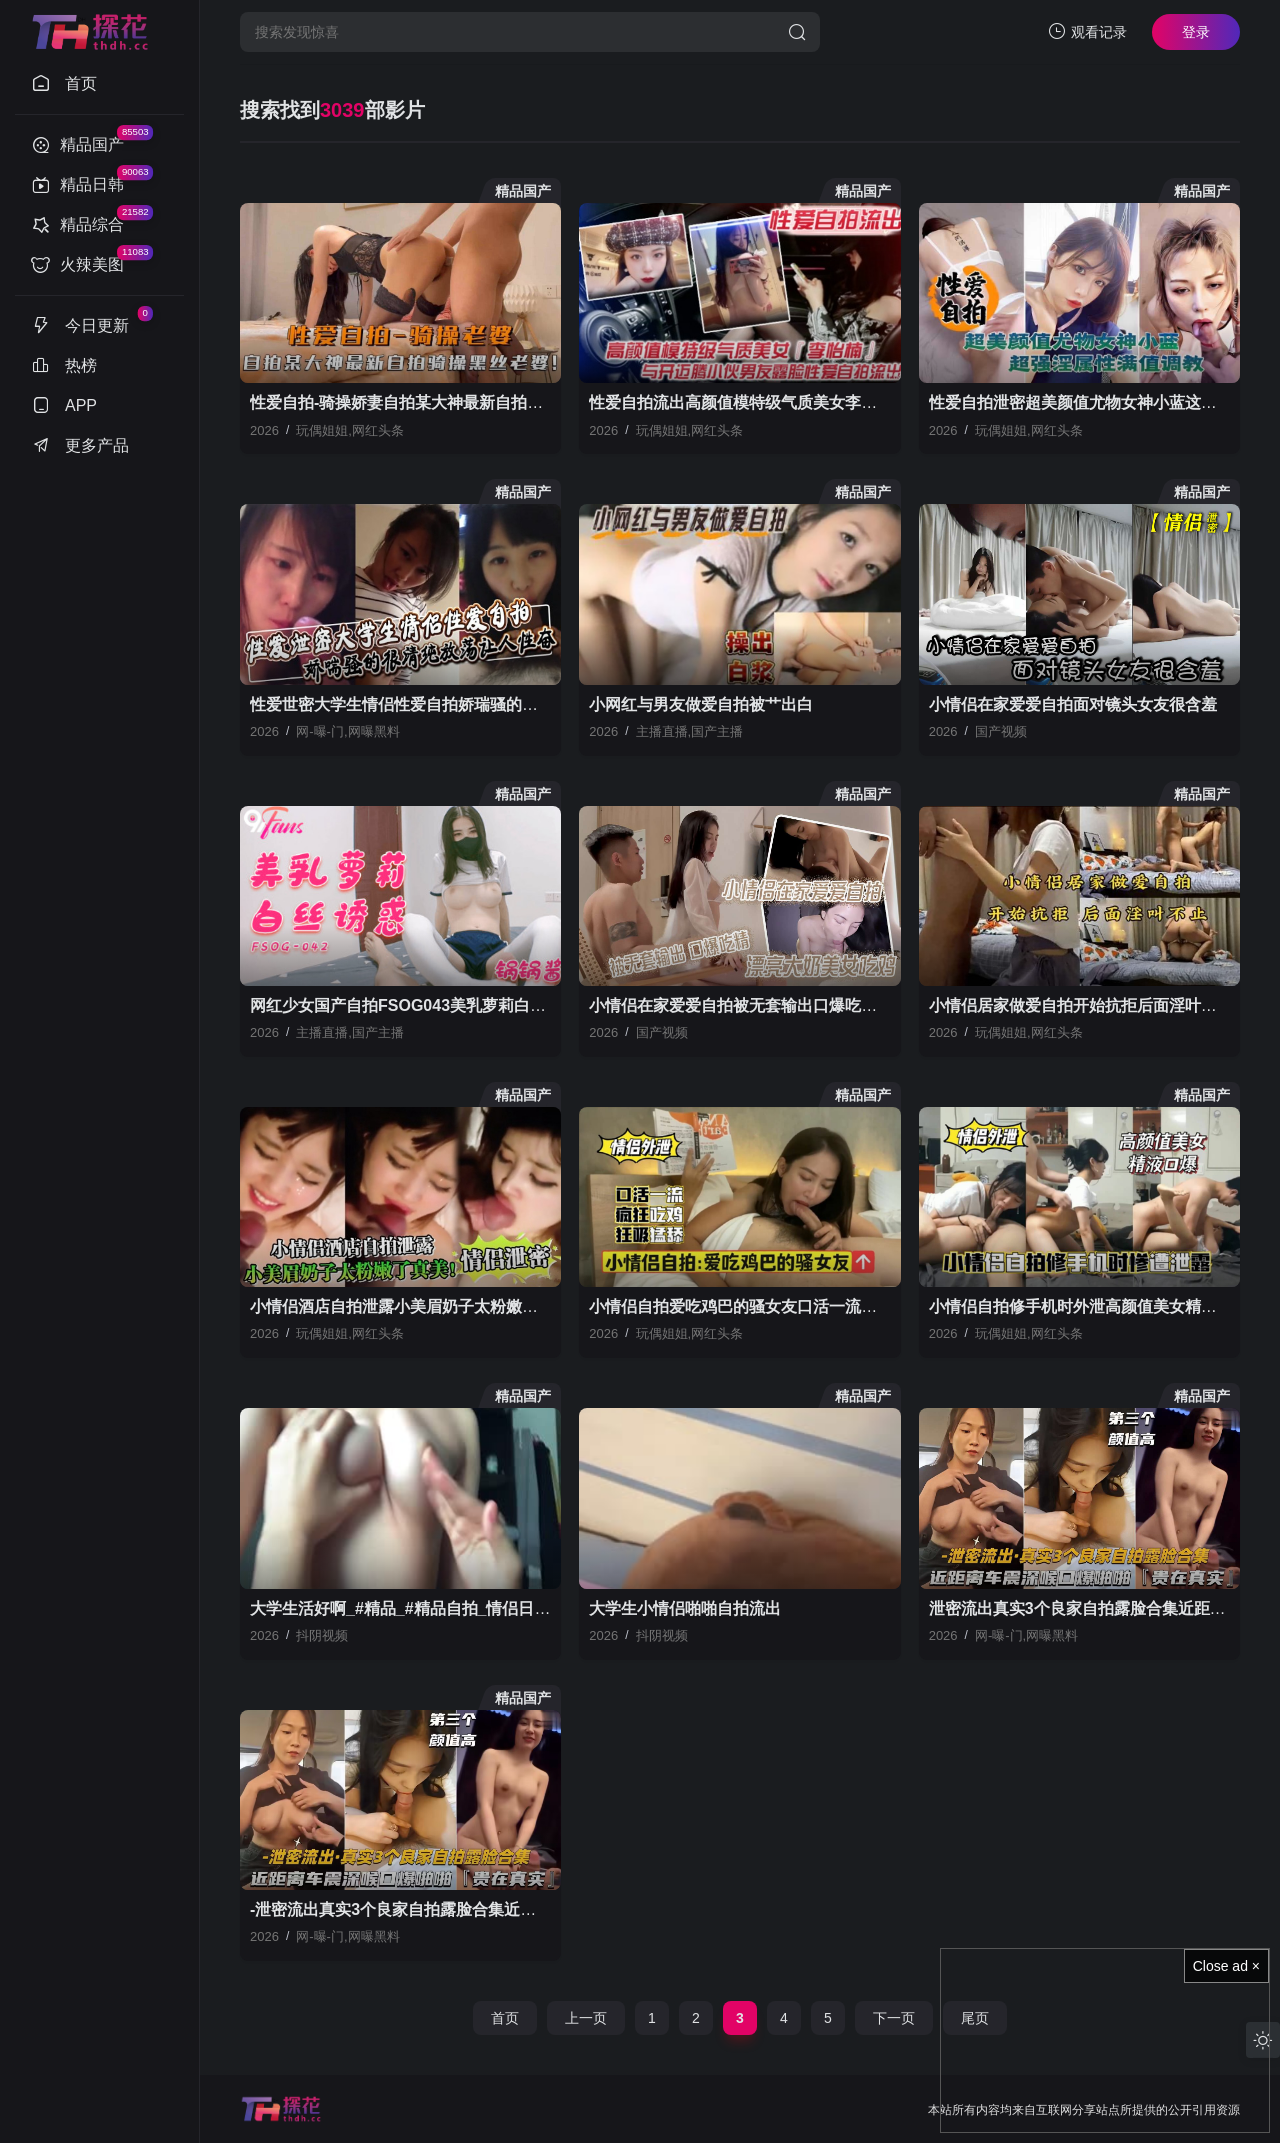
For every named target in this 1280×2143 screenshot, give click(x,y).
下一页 (894, 2018)
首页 (505, 2018)
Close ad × (1226, 1966)
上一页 (586, 2018)
